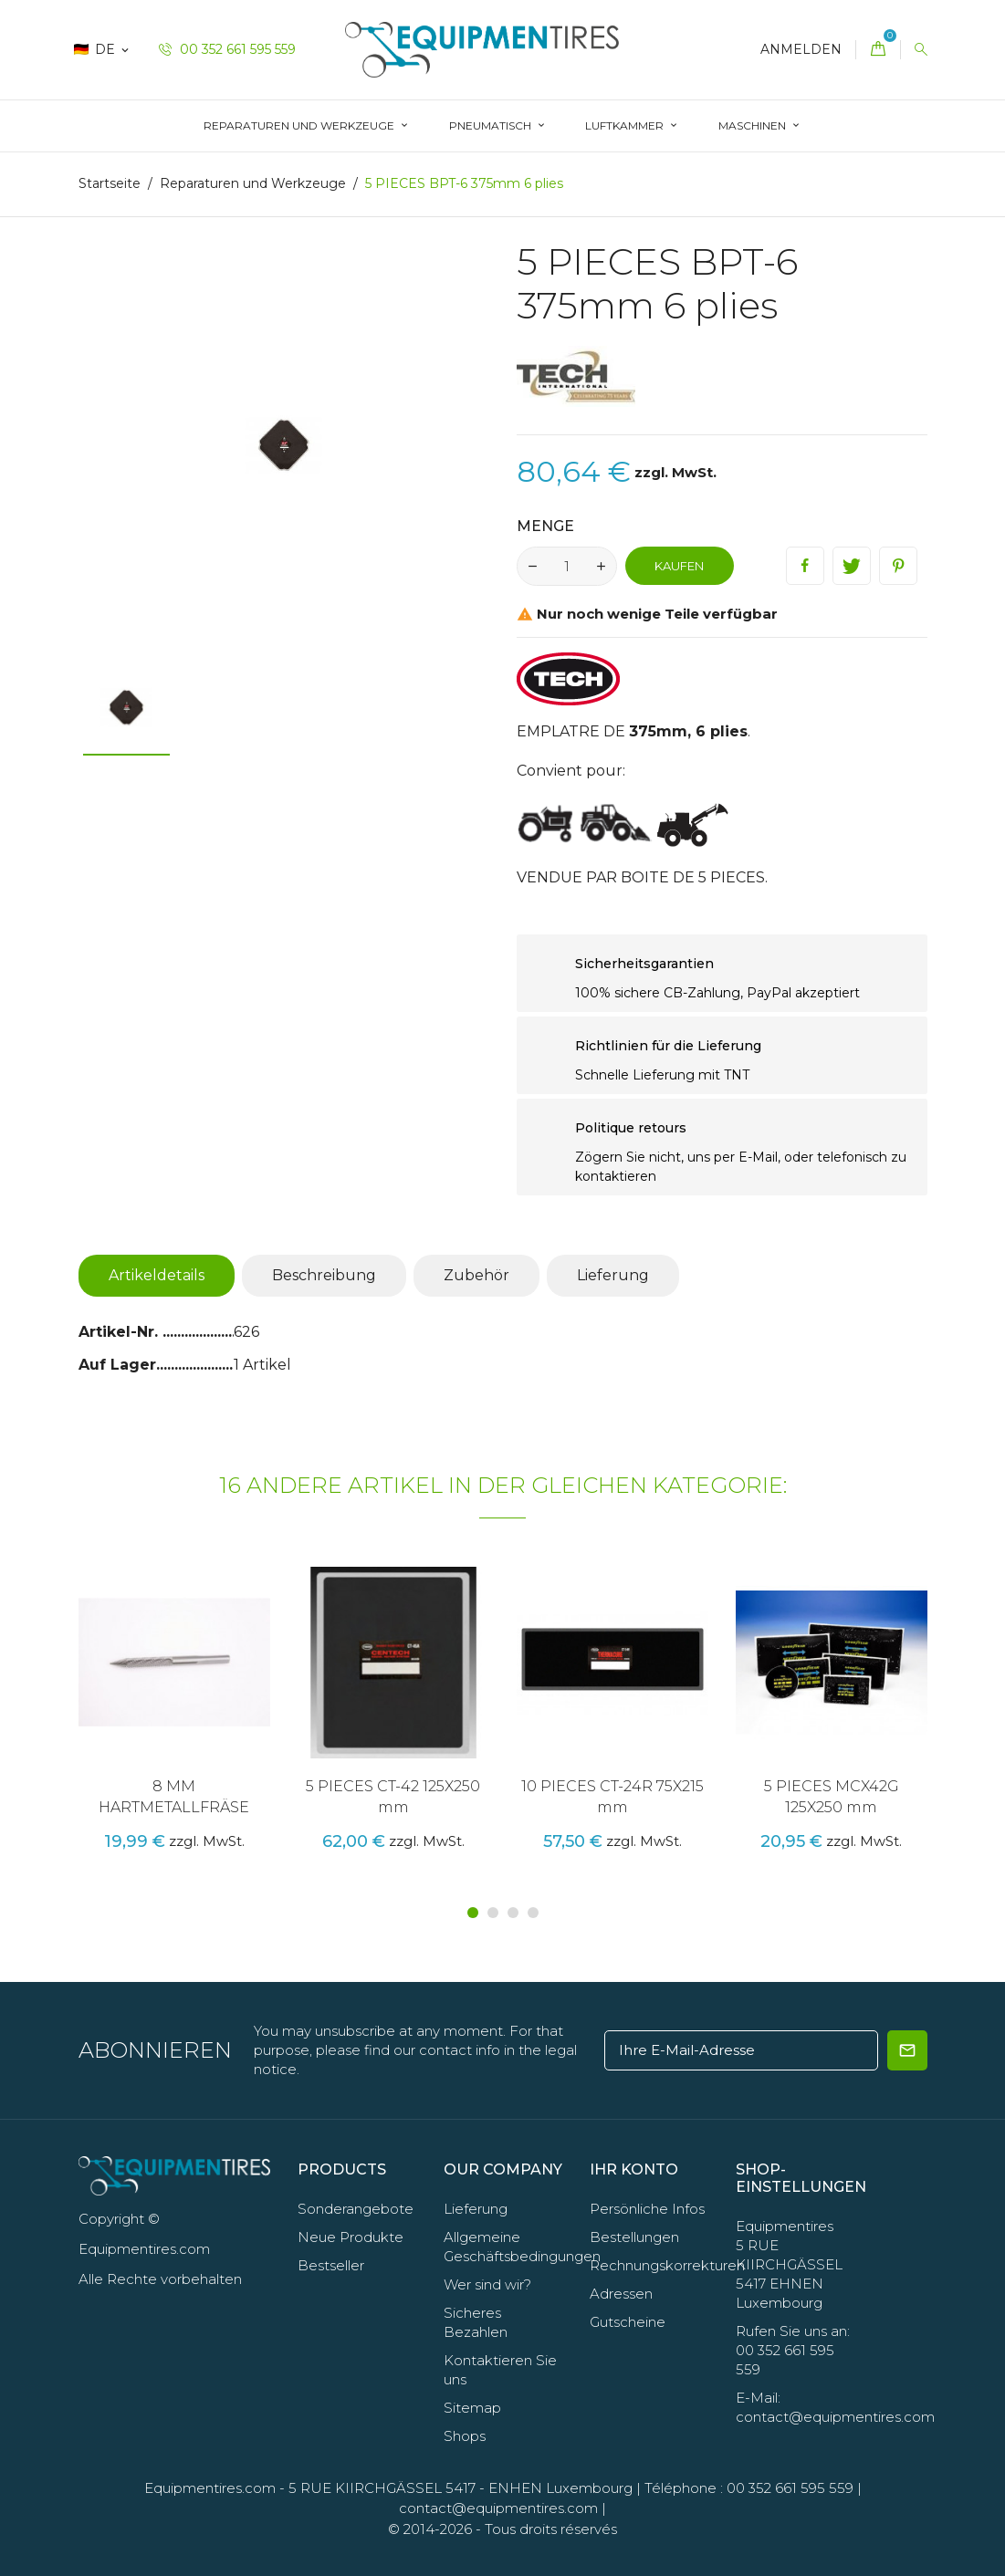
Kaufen (679, 565)
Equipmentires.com (210, 2488)
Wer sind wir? (487, 2284)
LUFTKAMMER (625, 125)
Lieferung (613, 1275)
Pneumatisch (491, 125)
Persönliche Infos (647, 2208)
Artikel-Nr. (120, 1331)
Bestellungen (634, 2237)
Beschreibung (324, 1275)
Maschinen (753, 125)
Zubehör (476, 1275)
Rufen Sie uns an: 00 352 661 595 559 (793, 2350)
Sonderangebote (356, 2208)
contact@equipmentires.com (498, 2508)
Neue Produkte (350, 2237)
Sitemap (472, 2407)
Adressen (621, 2293)
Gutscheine (627, 2322)
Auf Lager (117, 1364)
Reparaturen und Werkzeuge (300, 125)
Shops (465, 2436)
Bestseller (331, 2265)
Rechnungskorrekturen (667, 2265)
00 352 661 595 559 (227, 49)
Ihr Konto (634, 2169)
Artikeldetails (156, 1275)
